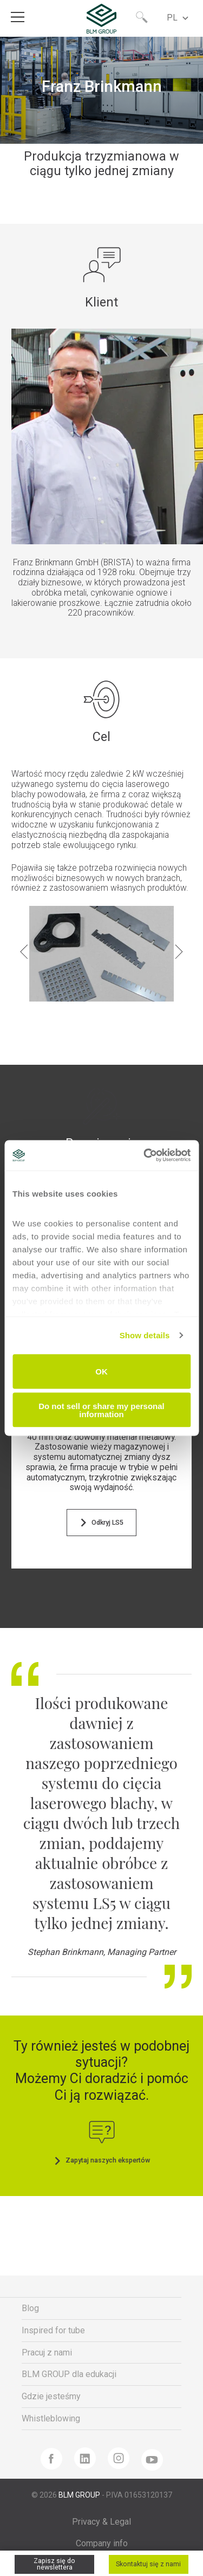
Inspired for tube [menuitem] (53, 2330)
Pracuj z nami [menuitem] (47, 2352)
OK (101, 1371)
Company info (102, 2543)
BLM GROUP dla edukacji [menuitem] (69, 2374)
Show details (145, 1335)
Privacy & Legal (101, 2522)
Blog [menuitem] (30, 2308)
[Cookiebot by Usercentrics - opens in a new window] (145, 1156)
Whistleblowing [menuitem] (51, 2418)
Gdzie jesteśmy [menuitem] (51, 2396)
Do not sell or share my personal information (101, 1410)
